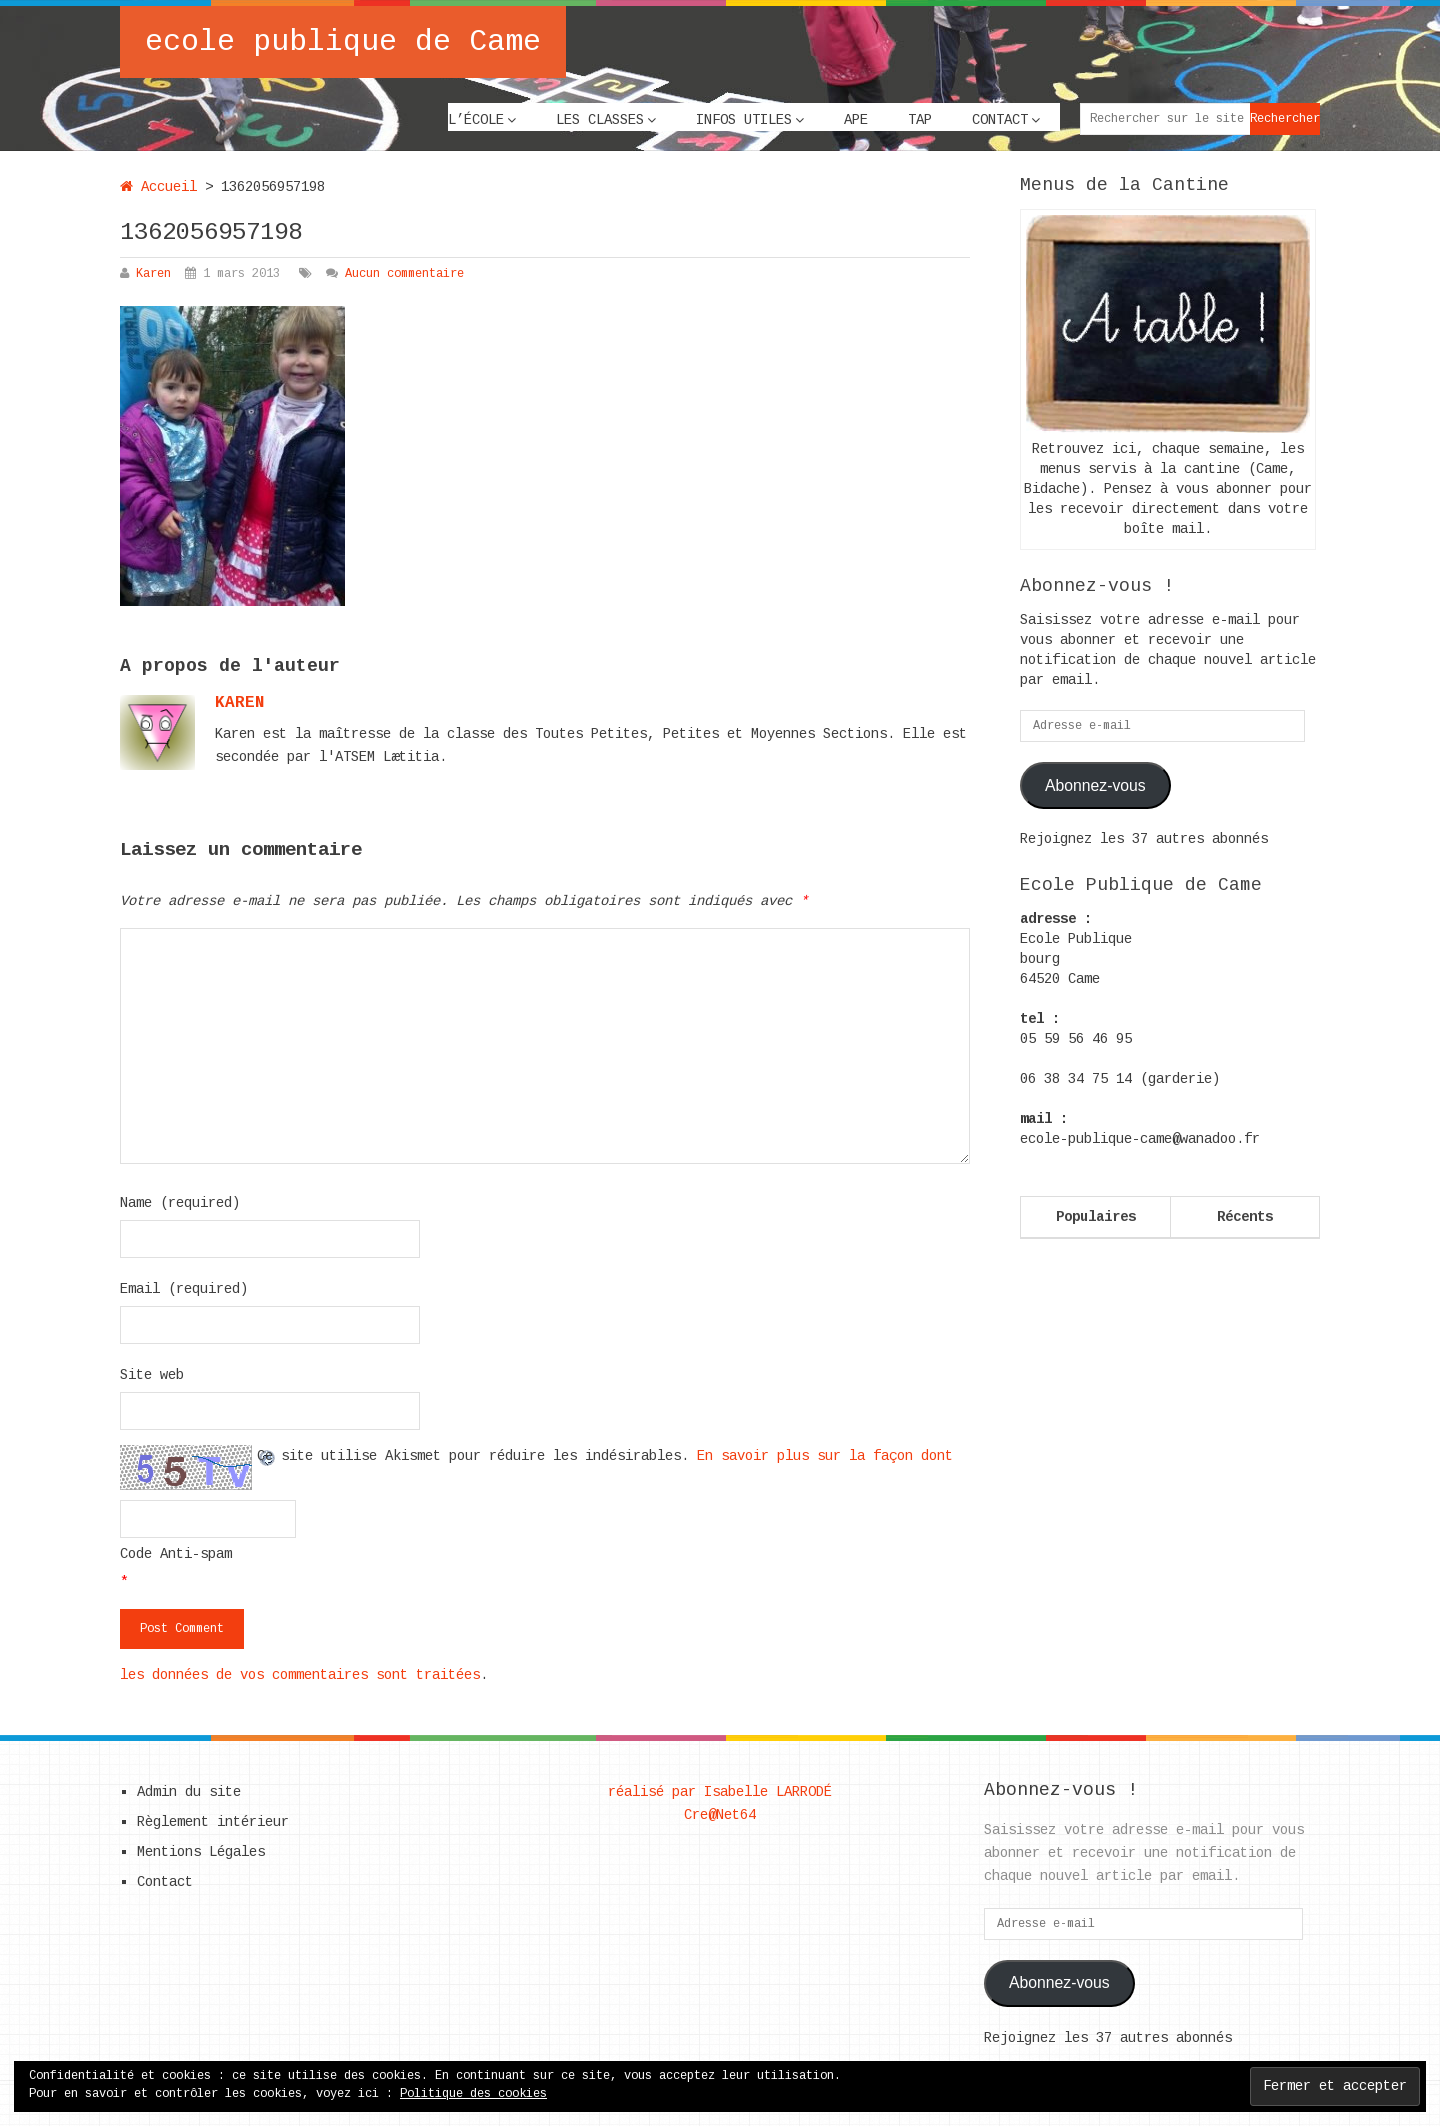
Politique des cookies (473, 2094)
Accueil (158, 187)
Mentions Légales (201, 1852)
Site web (152, 1375)
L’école (476, 120)
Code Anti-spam (176, 1554)
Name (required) (180, 1203)
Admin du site (189, 1792)
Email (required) (184, 1289)
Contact (1000, 120)
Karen (153, 274)
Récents (1245, 1217)
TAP (920, 120)
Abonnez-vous (1095, 785)
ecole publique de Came (343, 42)
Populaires (1096, 1217)
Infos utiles (744, 120)
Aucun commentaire (404, 274)
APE (856, 120)
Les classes (600, 120)
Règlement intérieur (213, 1822)
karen (240, 703)
